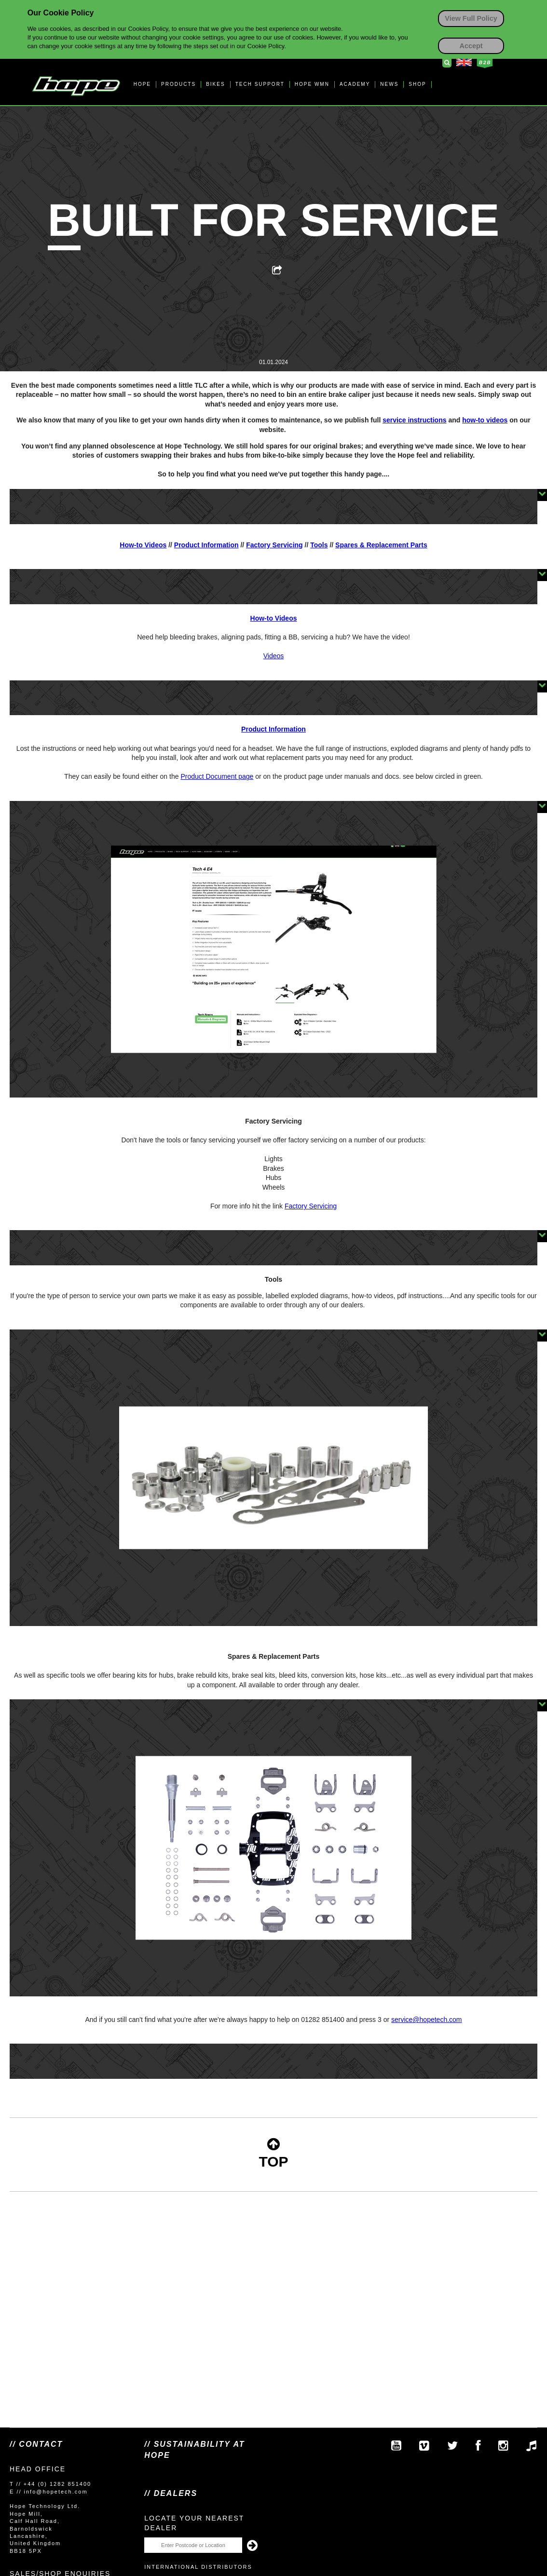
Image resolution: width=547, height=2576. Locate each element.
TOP (273, 2153)
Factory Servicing (274, 545)
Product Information (206, 545)
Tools (319, 545)
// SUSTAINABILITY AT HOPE (194, 2449)
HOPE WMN (312, 84)
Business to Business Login (484, 63)
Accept (471, 46)
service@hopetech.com (273, 2052)
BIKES (215, 84)
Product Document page (216, 776)
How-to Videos (143, 545)
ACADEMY (355, 84)
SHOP (417, 84)
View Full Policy (471, 18)
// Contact (36, 2444)
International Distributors (198, 2567)
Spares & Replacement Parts (381, 545)
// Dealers (170, 2493)
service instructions (414, 420)
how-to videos (484, 420)
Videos (273, 656)
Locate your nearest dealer (194, 2523)
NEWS (389, 84)
